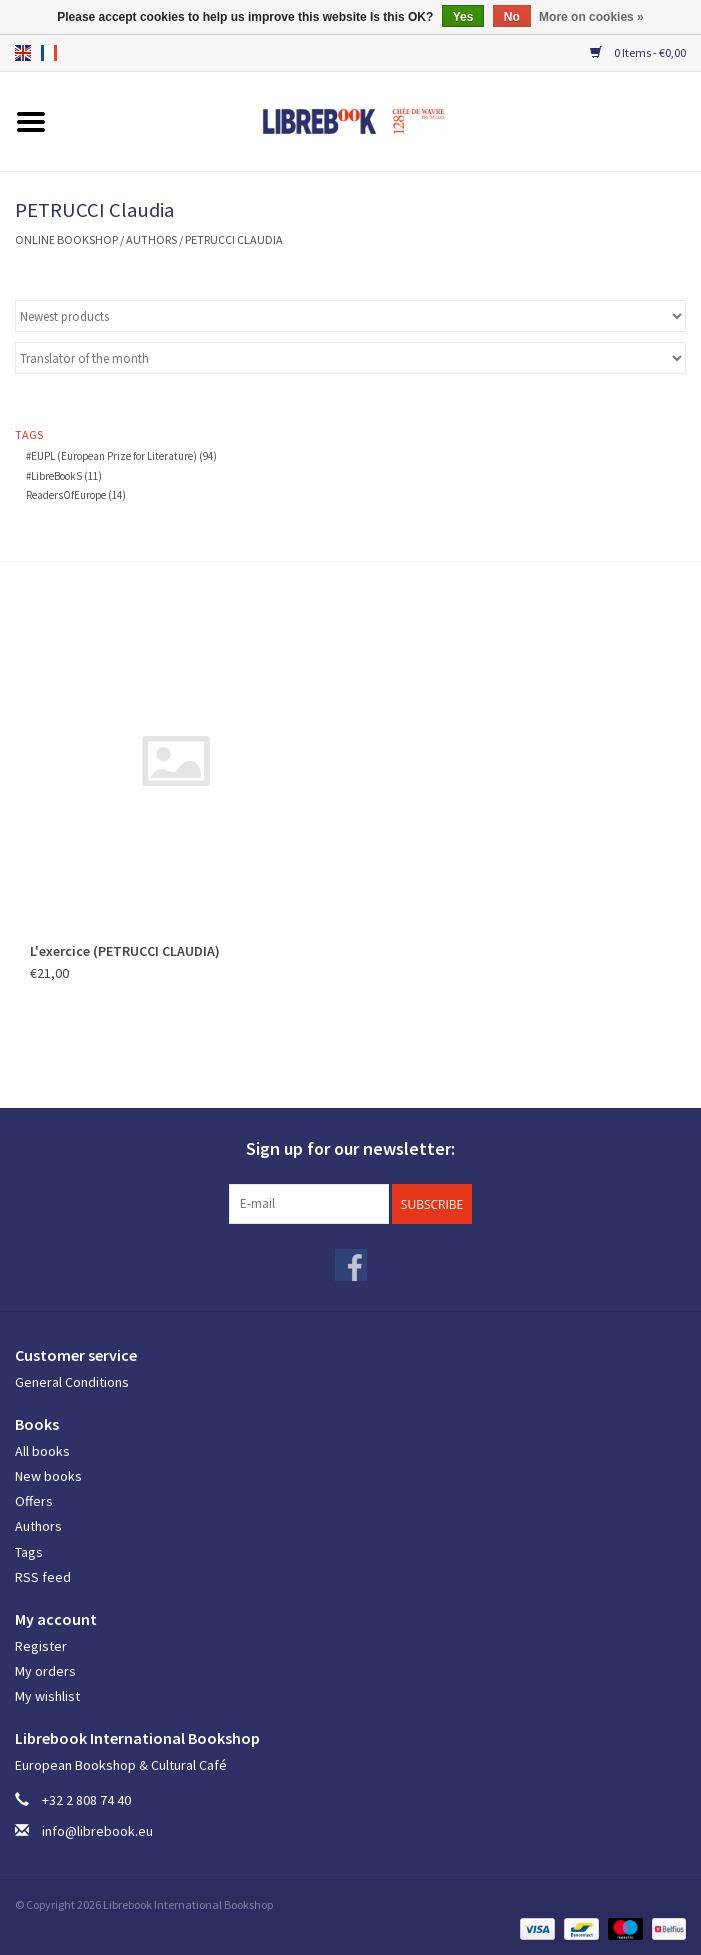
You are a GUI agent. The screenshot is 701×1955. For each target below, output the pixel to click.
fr (49, 53)
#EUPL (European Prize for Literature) (121, 456)
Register (41, 1646)
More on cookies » (591, 17)
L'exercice (125, 951)
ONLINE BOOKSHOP (66, 239)
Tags (29, 1552)
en (23, 53)
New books (48, 1476)
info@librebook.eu (97, 1831)
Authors (151, 239)
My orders (45, 1671)
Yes (463, 17)
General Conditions (72, 1382)
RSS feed (43, 1577)
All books (42, 1451)
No (512, 17)
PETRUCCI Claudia (234, 239)
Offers (34, 1501)
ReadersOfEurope (76, 495)
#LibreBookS (64, 476)
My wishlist (47, 1696)
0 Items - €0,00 (638, 52)
